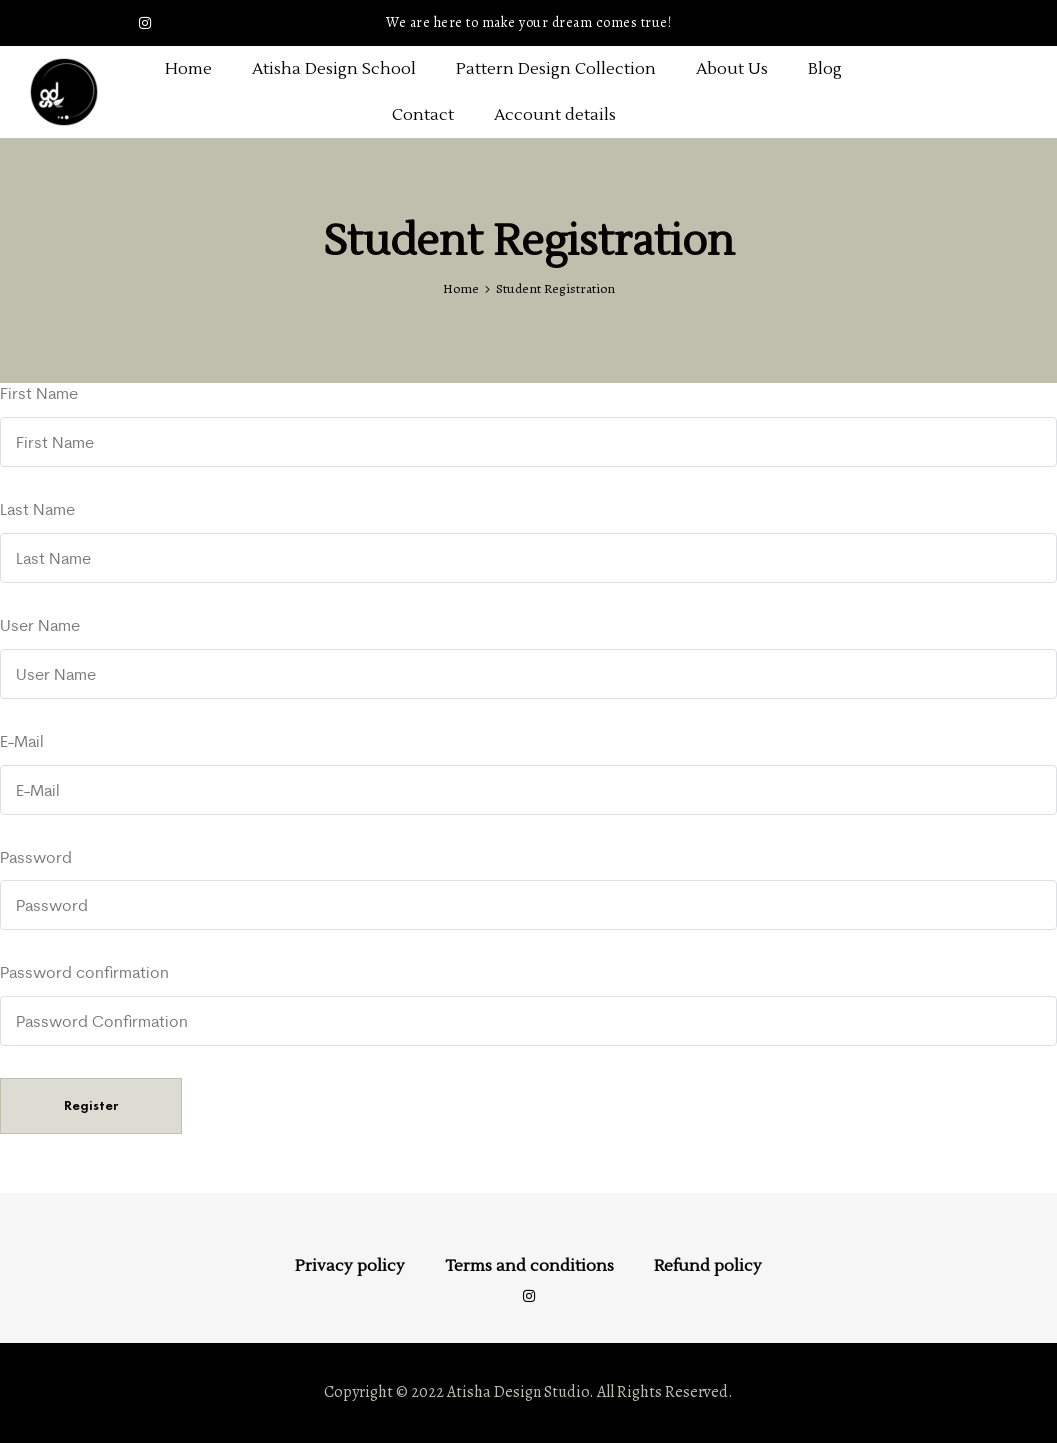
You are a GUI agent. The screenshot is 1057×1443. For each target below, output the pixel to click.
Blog (825, 69)
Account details (555, 115)
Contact (423, 115)
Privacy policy (350, 1266)
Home (188, 69)
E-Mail (22, 741)
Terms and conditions (529, 1266)
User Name (40, 625)
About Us (732, 69)
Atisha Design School (334, 69)
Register (91, 1105)
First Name (39, 393)
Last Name (37, 509)
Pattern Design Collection (556, 69)
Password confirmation (84, 972)
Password (36, 857)
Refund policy (708, 1266)
